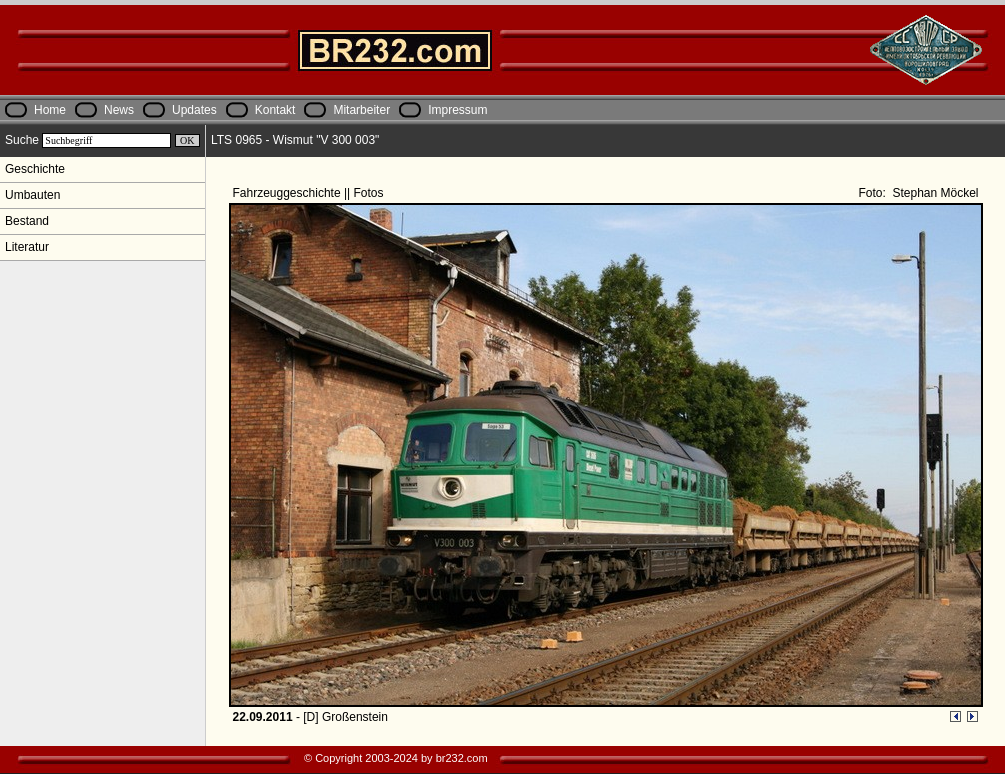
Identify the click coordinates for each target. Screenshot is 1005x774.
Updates (194, 110)
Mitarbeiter (361, 110)
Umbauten (32, 195)
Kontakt (275, 110)
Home (50, 110)
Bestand (27, 221)
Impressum (457, 110)
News (119, 110)
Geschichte (35, 169)
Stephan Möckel (933, 193)
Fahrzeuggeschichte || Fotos (310, 193)
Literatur (27, 247)
